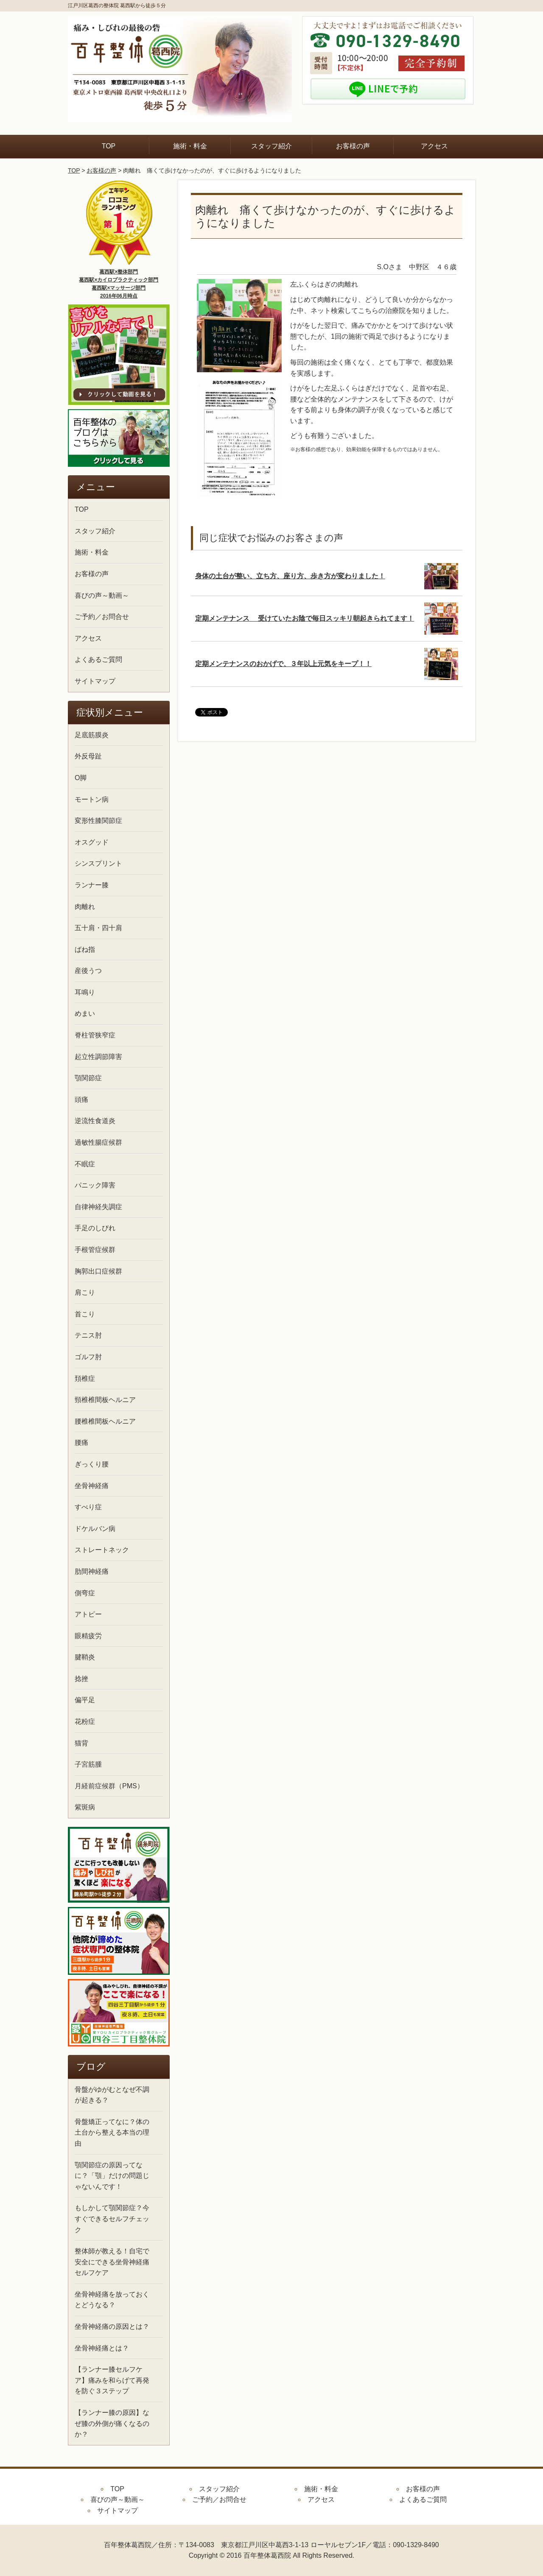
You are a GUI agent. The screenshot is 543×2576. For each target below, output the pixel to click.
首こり (85, 1314)
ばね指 (85, 949)
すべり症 (88, 1507)
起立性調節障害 (98, 1056)
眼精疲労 (88, 1635)
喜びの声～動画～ (102, 595)
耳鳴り (85, 992)
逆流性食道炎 (95, 1120)
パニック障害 (95, 1185)
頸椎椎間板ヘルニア (105, 1399)
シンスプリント (98, 863)
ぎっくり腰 (92, 1464)
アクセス (434, 146)
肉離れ (85, 906)
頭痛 (81, 1099)
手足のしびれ (95, 1228)
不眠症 (85, 1164)
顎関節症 (88, 1078)
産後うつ (88, 970)
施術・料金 (190, 146)
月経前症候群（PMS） (109, 1786)
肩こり (85, 1292)
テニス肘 (88, 1335)
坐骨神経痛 (92, 1485)
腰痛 (81, 1442)
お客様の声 (353, 146)
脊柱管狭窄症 (95, 1035)
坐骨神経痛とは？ (102, 2348)
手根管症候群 (95, 1249)
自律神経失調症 (98, 1206)
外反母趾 (88, 756)
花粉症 (85, 1721)
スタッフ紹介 (271, 146)
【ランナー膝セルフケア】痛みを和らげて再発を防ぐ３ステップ (112, 2380)
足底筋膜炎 (92, 735)
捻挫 (81, 1678)
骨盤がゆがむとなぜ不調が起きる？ (112, 2095)
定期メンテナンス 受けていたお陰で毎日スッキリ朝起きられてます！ (304, 618)
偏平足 (85, 1699)
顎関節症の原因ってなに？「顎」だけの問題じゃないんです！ (112, 2175)
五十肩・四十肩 (98, 927)
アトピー (88, 1614)
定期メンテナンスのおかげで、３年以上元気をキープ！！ (283, 663)
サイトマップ (95, 681)
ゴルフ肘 (88, 1356)
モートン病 (92, 799)
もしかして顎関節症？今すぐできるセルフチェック (112, 2218)
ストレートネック (102, 1549)
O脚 (81, 777)
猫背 (81, 1743)
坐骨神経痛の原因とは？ (112, 2326)
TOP (109, 146)
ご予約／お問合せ (102, 616)
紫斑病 (85, 1807)
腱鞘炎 (85, 1657)
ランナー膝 (92, 885)
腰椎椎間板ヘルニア (105, 1421)
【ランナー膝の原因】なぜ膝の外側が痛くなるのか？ (112, 2423)
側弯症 (85, 1593)
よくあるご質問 (98, 659)
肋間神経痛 (92, 1571)
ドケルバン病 (95, 1528)
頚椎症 (85, 1378)
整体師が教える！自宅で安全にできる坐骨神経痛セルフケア (112, 2261)
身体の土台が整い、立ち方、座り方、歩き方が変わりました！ (290, 576)
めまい (85, 1013)
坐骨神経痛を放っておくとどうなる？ (112, 2300)
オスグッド (92, 842)
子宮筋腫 (88, 1764)
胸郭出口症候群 (98, 1271)
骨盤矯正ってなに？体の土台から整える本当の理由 (112, 2132)
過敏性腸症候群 (98, 1142)
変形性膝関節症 (98, 820)
